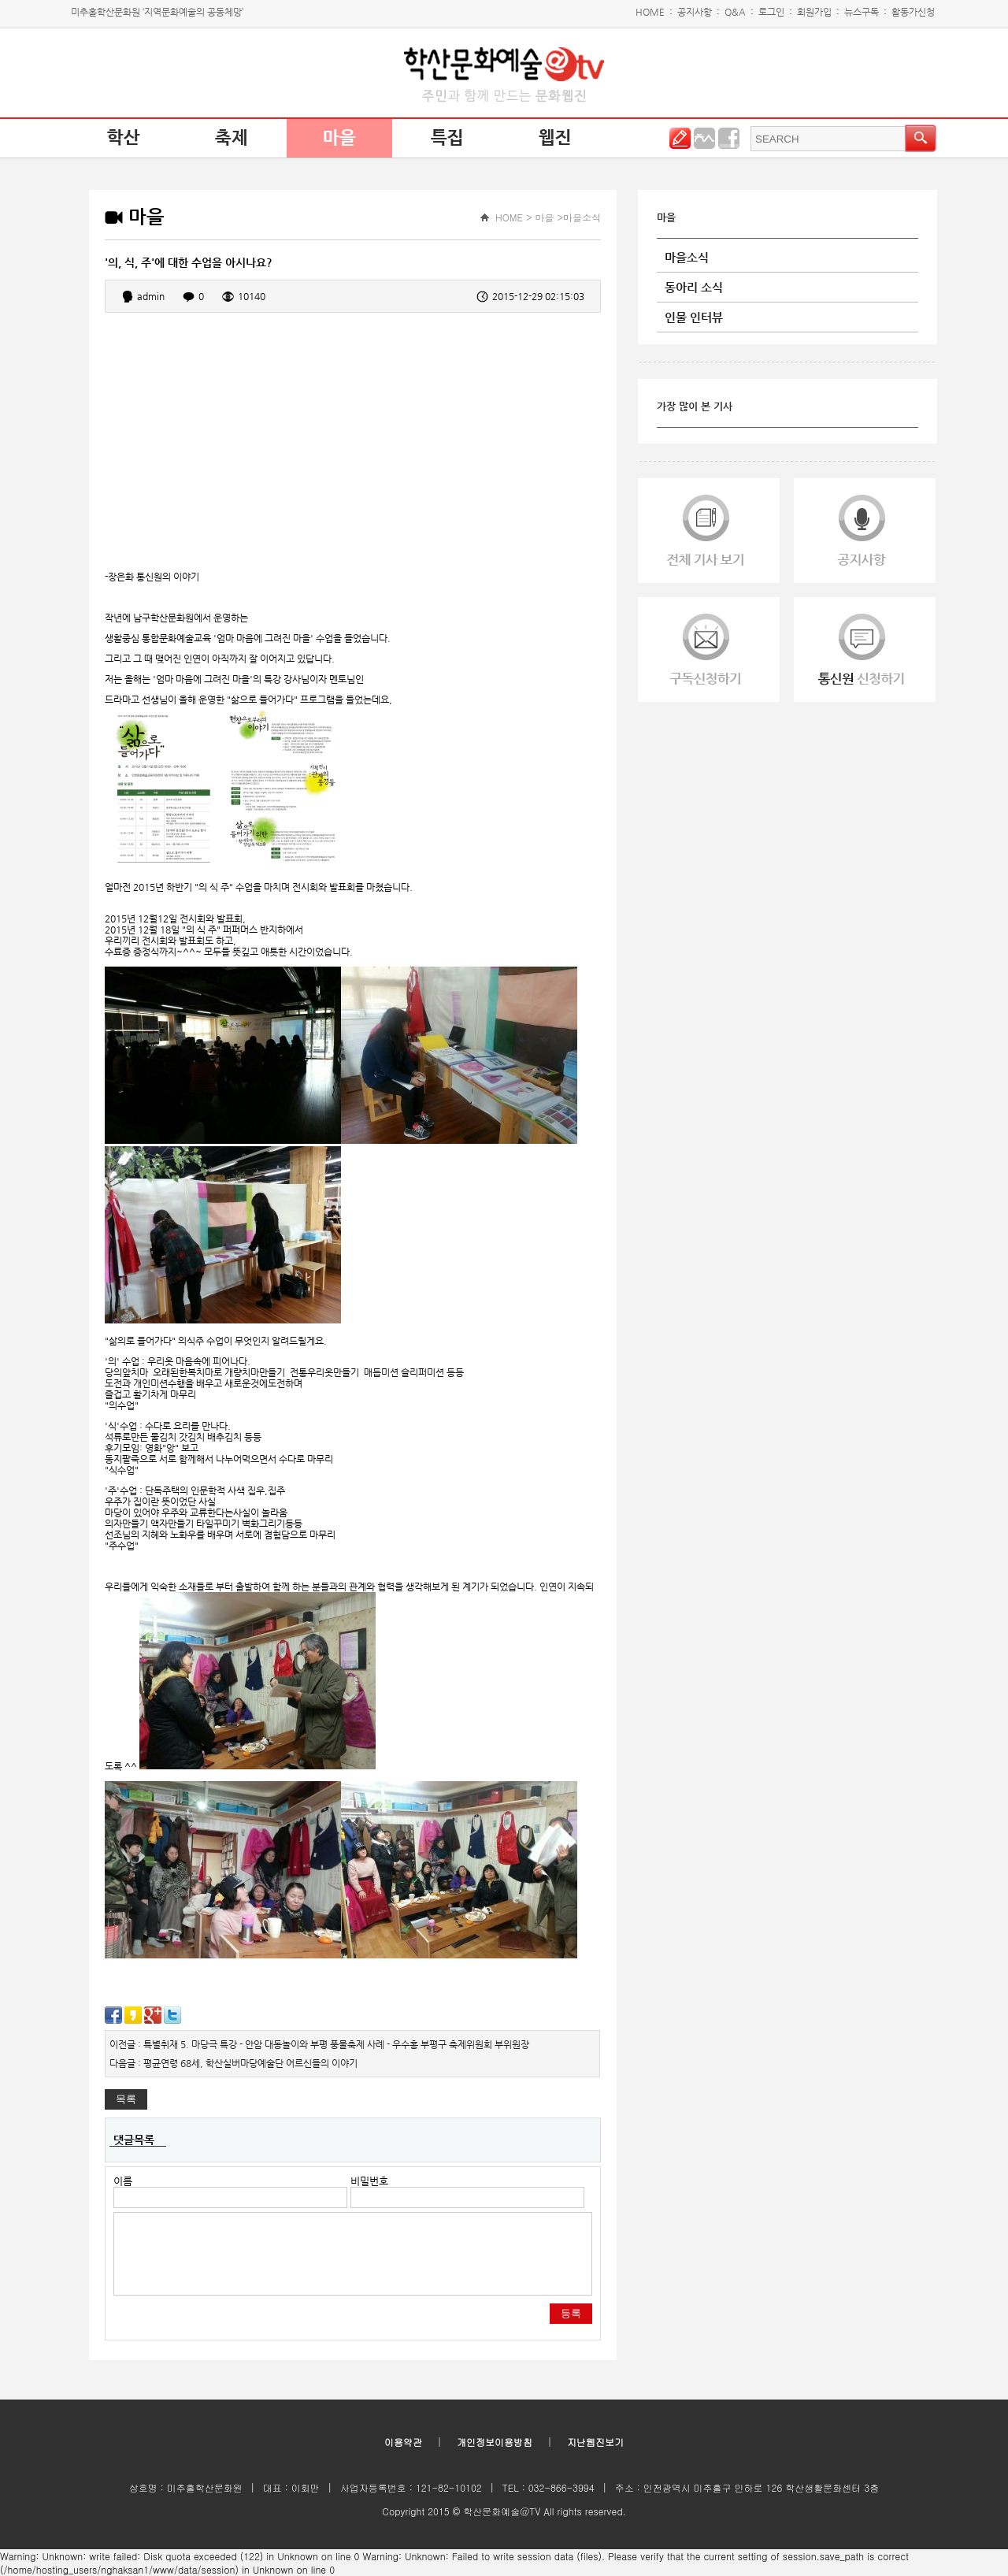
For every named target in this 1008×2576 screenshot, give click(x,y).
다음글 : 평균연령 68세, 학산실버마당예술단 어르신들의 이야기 (233, 2063)
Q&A (735, 11)
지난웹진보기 (595, 2441)
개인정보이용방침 (494, 2441)
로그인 (771, 11)
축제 (231, 138)
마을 (339, 138)
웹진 (555, 138)
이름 (122, 2181)
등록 (571, 2313)
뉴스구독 (861, 11)
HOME (650, 11)
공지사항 (694, 11)
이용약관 (403, 2441)
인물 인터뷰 (694, 317)
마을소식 (687, 257)
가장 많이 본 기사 (694, 406)
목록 (126, 2099)
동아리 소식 (694, 287)
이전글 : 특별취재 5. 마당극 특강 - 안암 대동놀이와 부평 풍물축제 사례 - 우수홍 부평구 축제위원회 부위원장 (319, 2044)
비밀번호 (369, 2181)
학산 (123, 138)
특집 (447, 138)
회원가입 (814, 11)
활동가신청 (913, 11)
